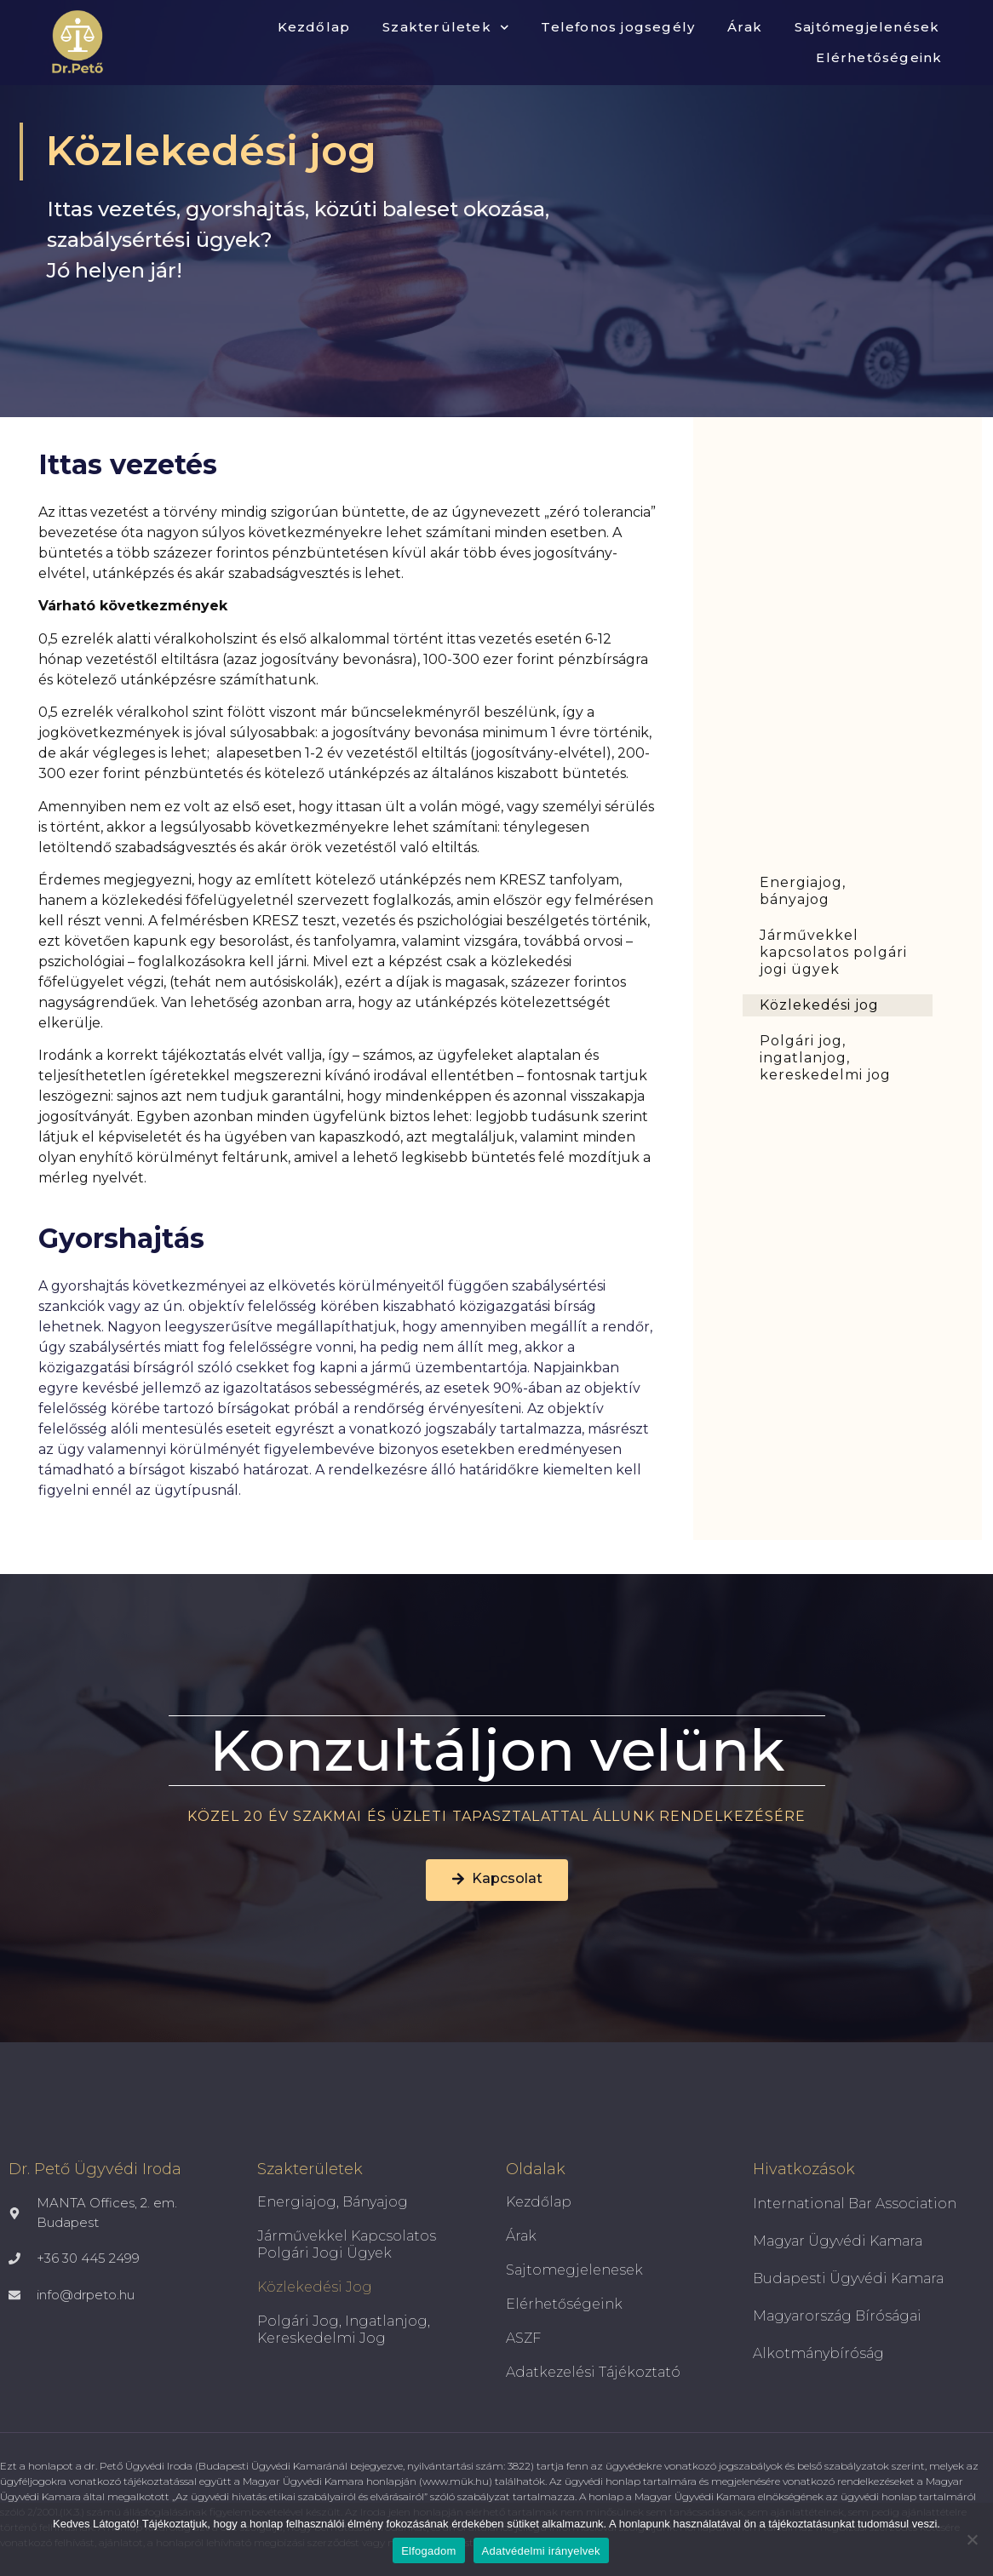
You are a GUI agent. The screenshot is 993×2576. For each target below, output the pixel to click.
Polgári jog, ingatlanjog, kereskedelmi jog (825, 1058)
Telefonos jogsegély (618, 27)
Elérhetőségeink (879, 57)
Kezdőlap (314, 27)
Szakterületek (445, 27)
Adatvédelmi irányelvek (541, 2551)
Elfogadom (428, 2551)
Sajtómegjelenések (867, 27)
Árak (744, 27)
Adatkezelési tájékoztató (593, 2372)
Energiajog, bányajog (803, 890)
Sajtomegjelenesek (574, 2270)
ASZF (523, 2338)
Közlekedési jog (819, 1005)
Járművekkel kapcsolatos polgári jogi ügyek (833, 952)
